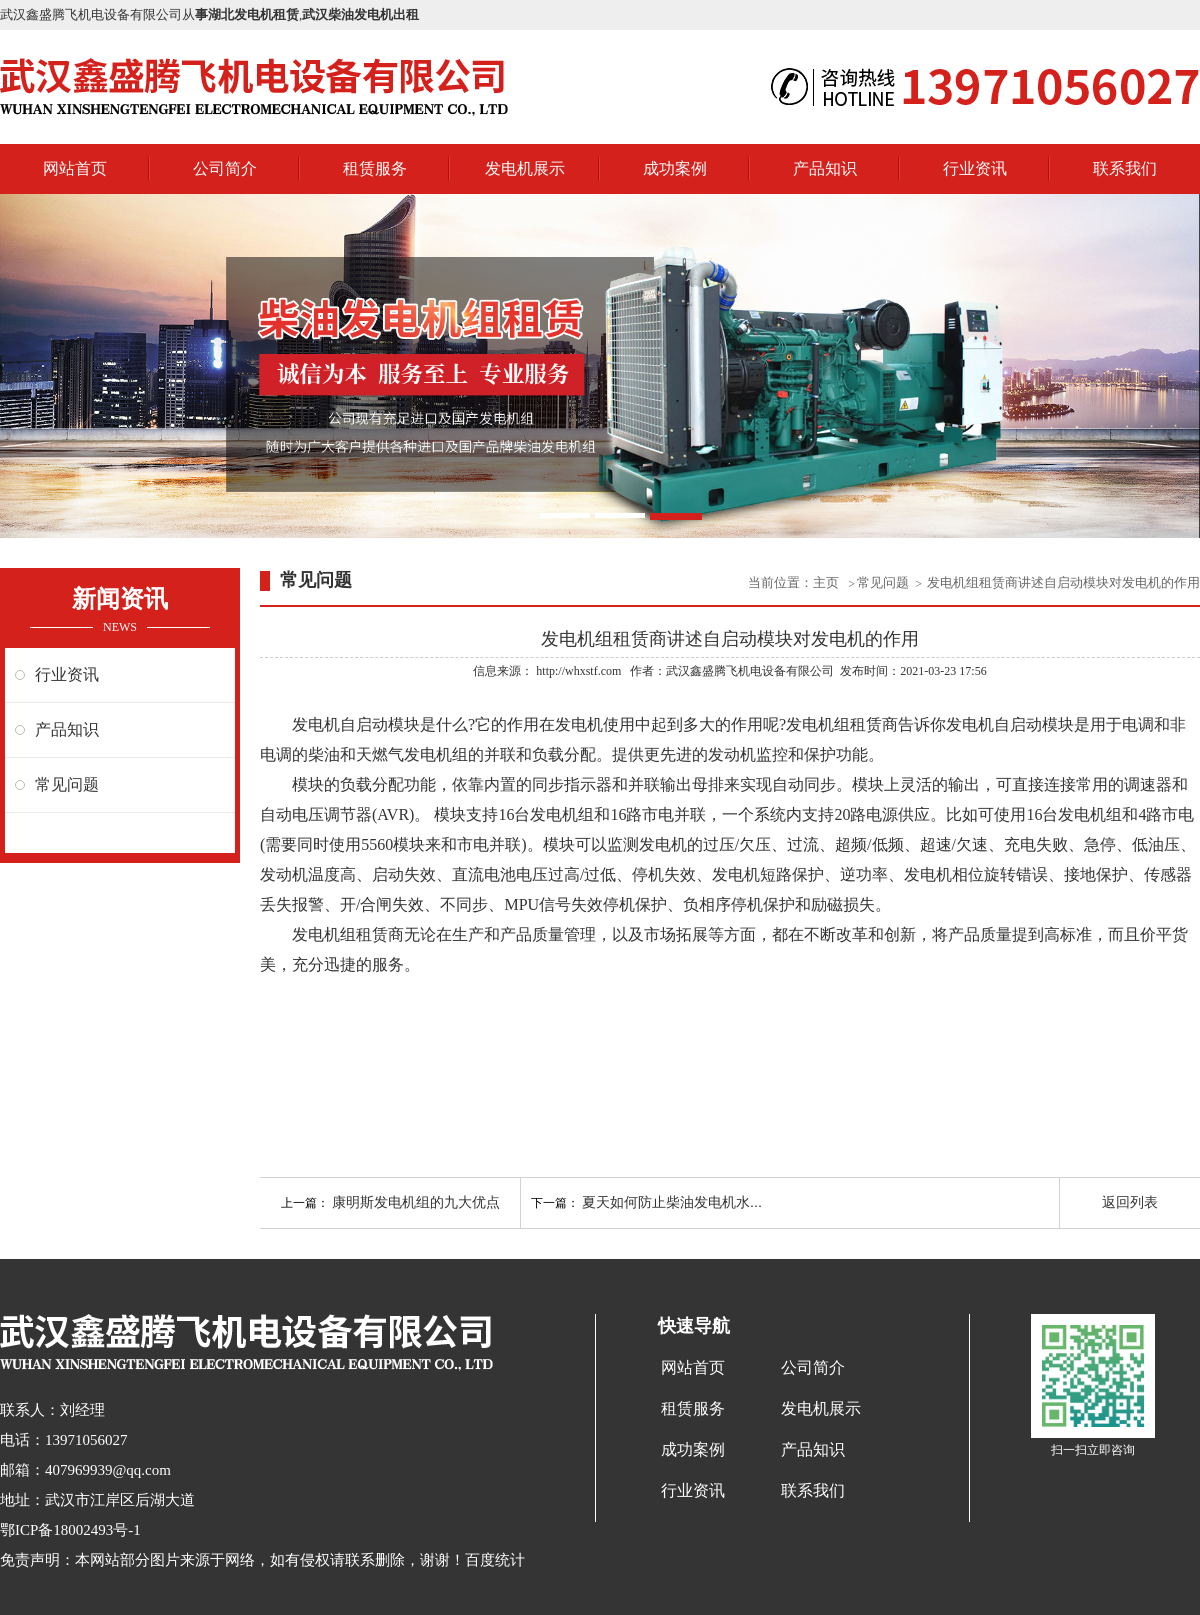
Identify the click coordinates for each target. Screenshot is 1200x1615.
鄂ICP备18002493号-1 (70, 1530)
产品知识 (825, 168)
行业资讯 (975, 168)
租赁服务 (375, 168)
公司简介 (225, 168)
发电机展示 (525, 168)
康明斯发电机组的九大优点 (416, 1202)
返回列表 (1130, 1202)
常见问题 (67, 784)
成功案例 (675, 168)
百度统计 (495, 1560)
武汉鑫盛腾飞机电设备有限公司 (750, 671)
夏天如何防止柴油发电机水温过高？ (694, 1202)
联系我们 (1125, 168)
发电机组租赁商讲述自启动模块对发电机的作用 (1063, 582)
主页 (827, 582)
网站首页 (75, 168)
